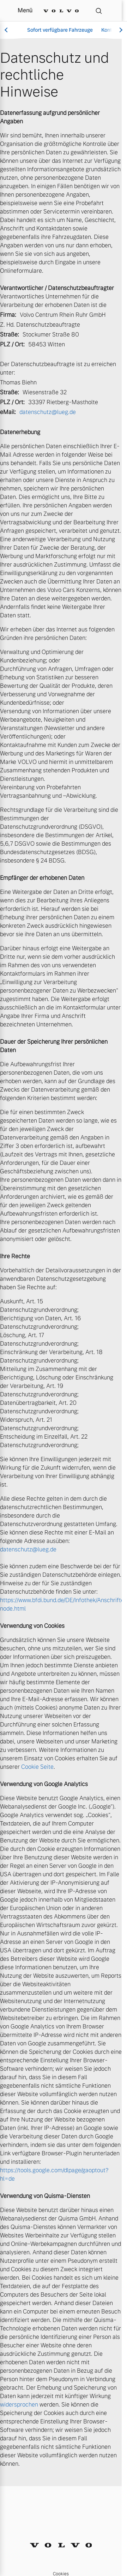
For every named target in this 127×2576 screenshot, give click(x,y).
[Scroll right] (120, 30)
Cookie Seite (37, 1767)
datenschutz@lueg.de (47, 412)
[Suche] (99, 10)
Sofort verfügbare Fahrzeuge (60, 30)
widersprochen (19, 2404)
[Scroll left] (7, 30)
